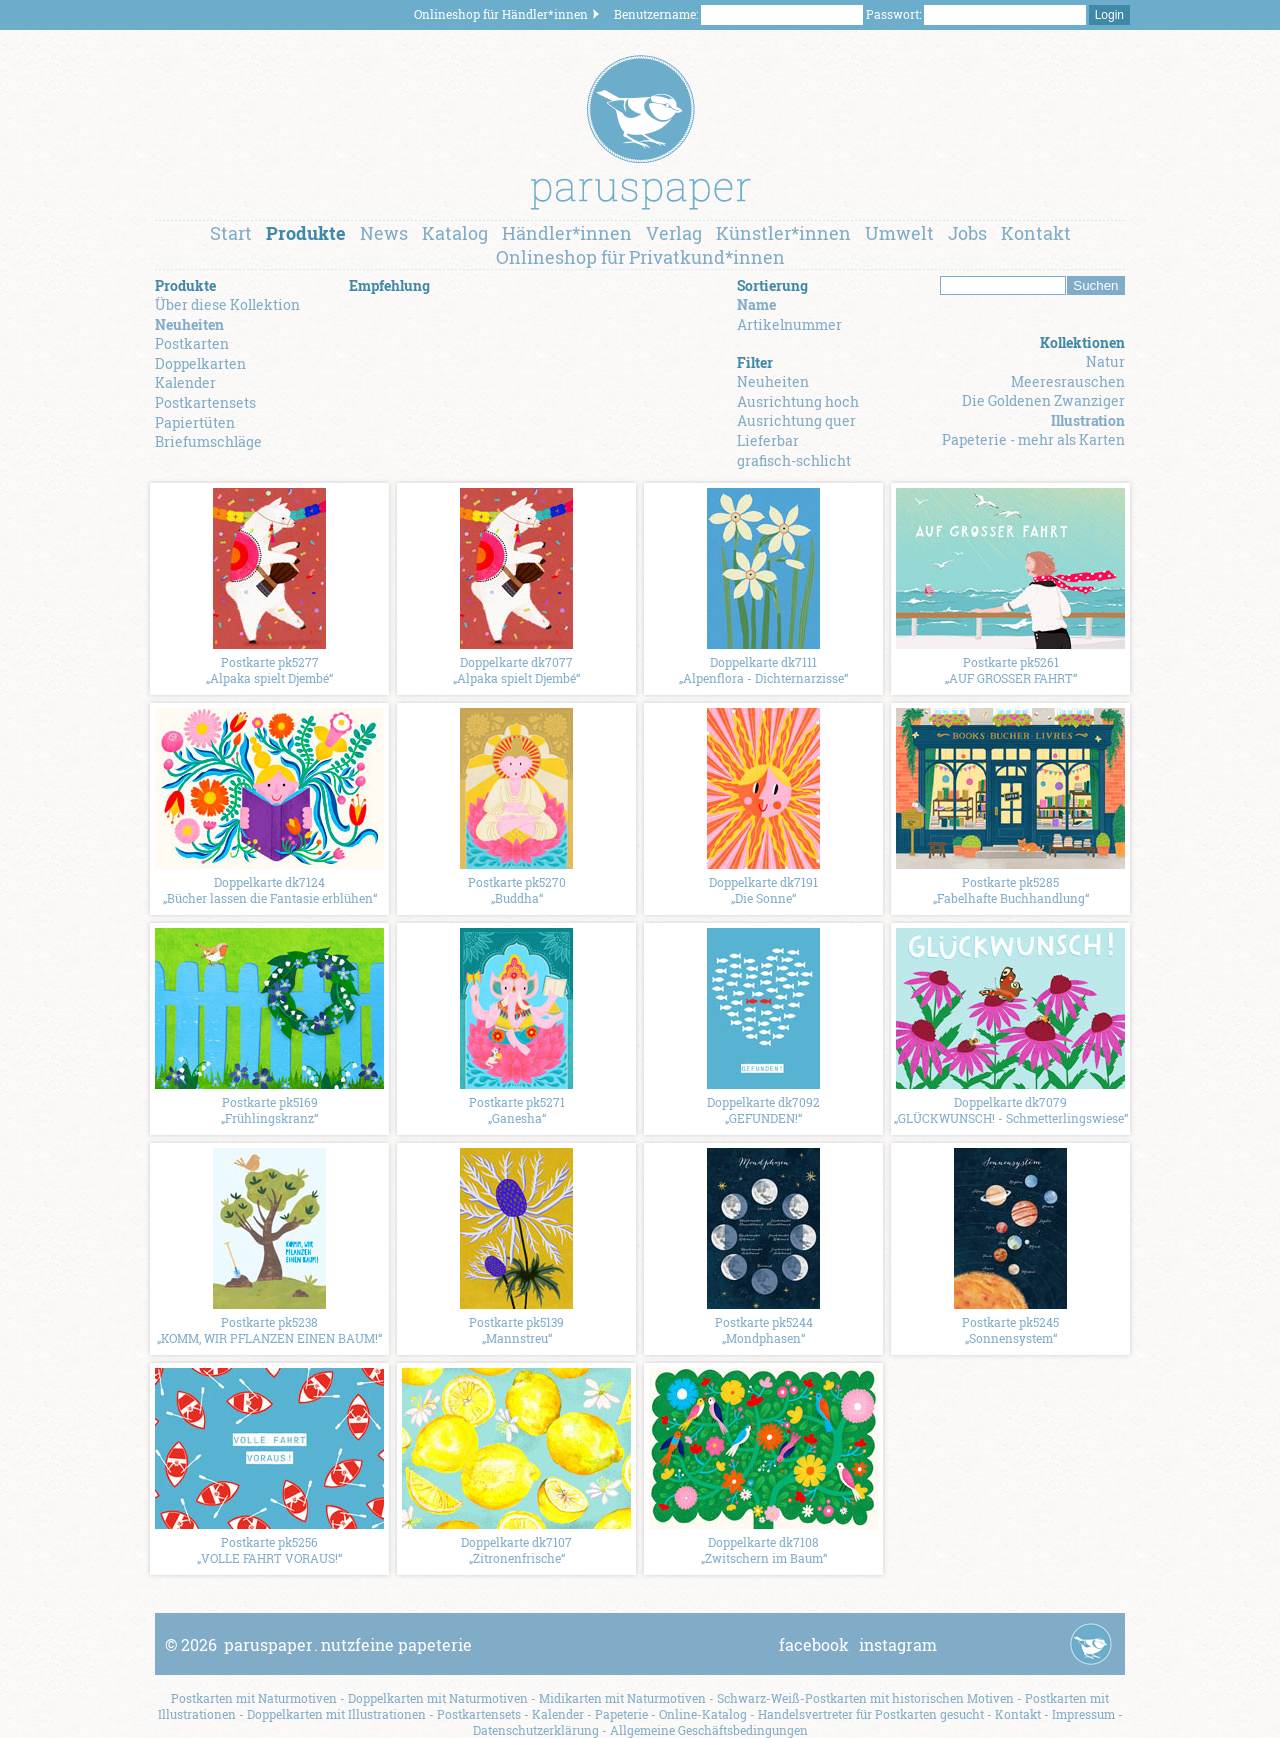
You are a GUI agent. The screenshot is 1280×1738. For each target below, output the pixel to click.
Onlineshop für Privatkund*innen (640, 257)
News (384, 233)
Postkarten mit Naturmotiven (254, 1698)
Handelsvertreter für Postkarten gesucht (871, 1714)
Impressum (1083, 1714)
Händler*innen (567, 233)
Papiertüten (195, 422)
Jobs (967, 233)
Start (231, 233)
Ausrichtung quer (796, 420)
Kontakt (1036, 233)
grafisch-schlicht (794, 460)
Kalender (185, 382)
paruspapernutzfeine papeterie (348, 1644)
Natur (1105, 361)
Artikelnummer (789, 324)
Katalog (455, 233)
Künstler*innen (783, 233)
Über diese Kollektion (227, 304)
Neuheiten (189, 324)
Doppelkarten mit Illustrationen (336, 1714)
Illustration (1088, 420)
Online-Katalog (703, 1714)
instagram (898, 1644)
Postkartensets (205, 402)
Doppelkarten (200, 363)
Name (756, 304)
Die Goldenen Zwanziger (1043, 400)
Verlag (674, 233)
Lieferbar (768, 440)
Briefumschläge (208, 441)
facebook (814, 1644)
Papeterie (621, 1714)
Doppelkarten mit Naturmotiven (438, 1698)
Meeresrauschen (1068, 381)
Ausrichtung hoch (798, 401)
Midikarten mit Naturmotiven (622, 1698)
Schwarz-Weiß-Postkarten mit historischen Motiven (865, 1698)
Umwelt (899, 233)
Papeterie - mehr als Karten (1033, 439)
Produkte (306, 233)
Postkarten (192, 343)
